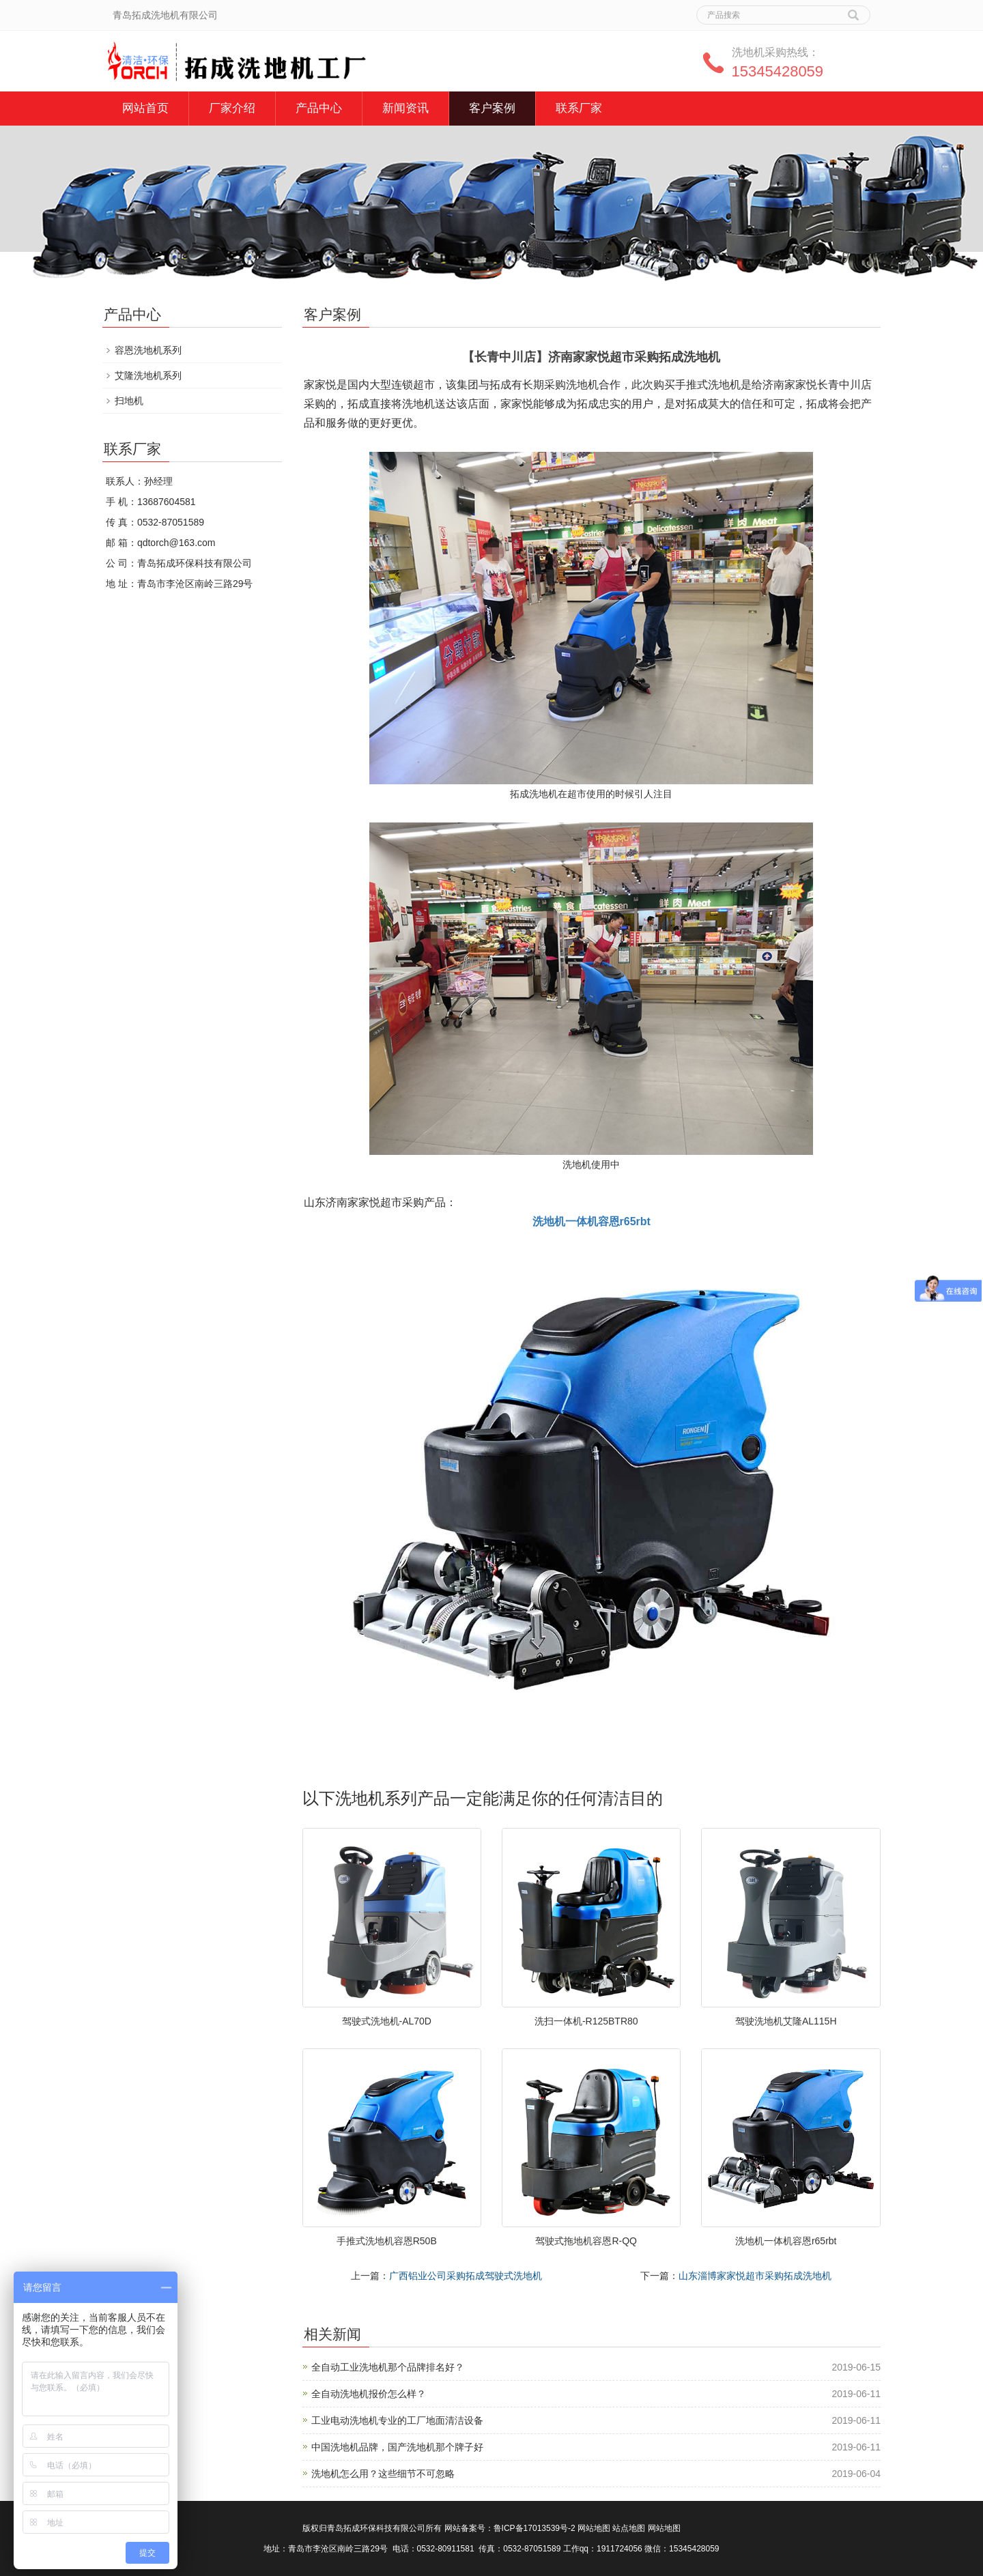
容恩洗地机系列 (148, 350)
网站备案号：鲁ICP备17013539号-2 (509, 2528)
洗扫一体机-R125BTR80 (586, 2021)
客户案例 (492, 108)
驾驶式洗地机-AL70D (386, 2021)
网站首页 (145, 108)
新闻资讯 (405, 108)
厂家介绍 (232, 108)
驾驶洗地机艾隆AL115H (786, 2021)
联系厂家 (579, 108)
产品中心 (319, 108)
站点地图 (628, 2528)
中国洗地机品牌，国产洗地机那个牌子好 (397, 2447)
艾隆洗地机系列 (148, 375)
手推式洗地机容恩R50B (387, 2240)
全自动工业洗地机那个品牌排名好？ (387, 2367)
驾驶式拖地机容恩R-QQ (586, 2240)
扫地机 (129, 400)
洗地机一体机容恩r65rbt (786, 2240)
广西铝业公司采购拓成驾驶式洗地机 (465, 2275)
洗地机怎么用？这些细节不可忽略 (383, 2473)
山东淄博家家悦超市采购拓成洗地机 (755, 2275)
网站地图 (594, 2528)
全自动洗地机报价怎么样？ (368, 2393)
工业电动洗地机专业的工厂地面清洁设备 (397, 2420)
